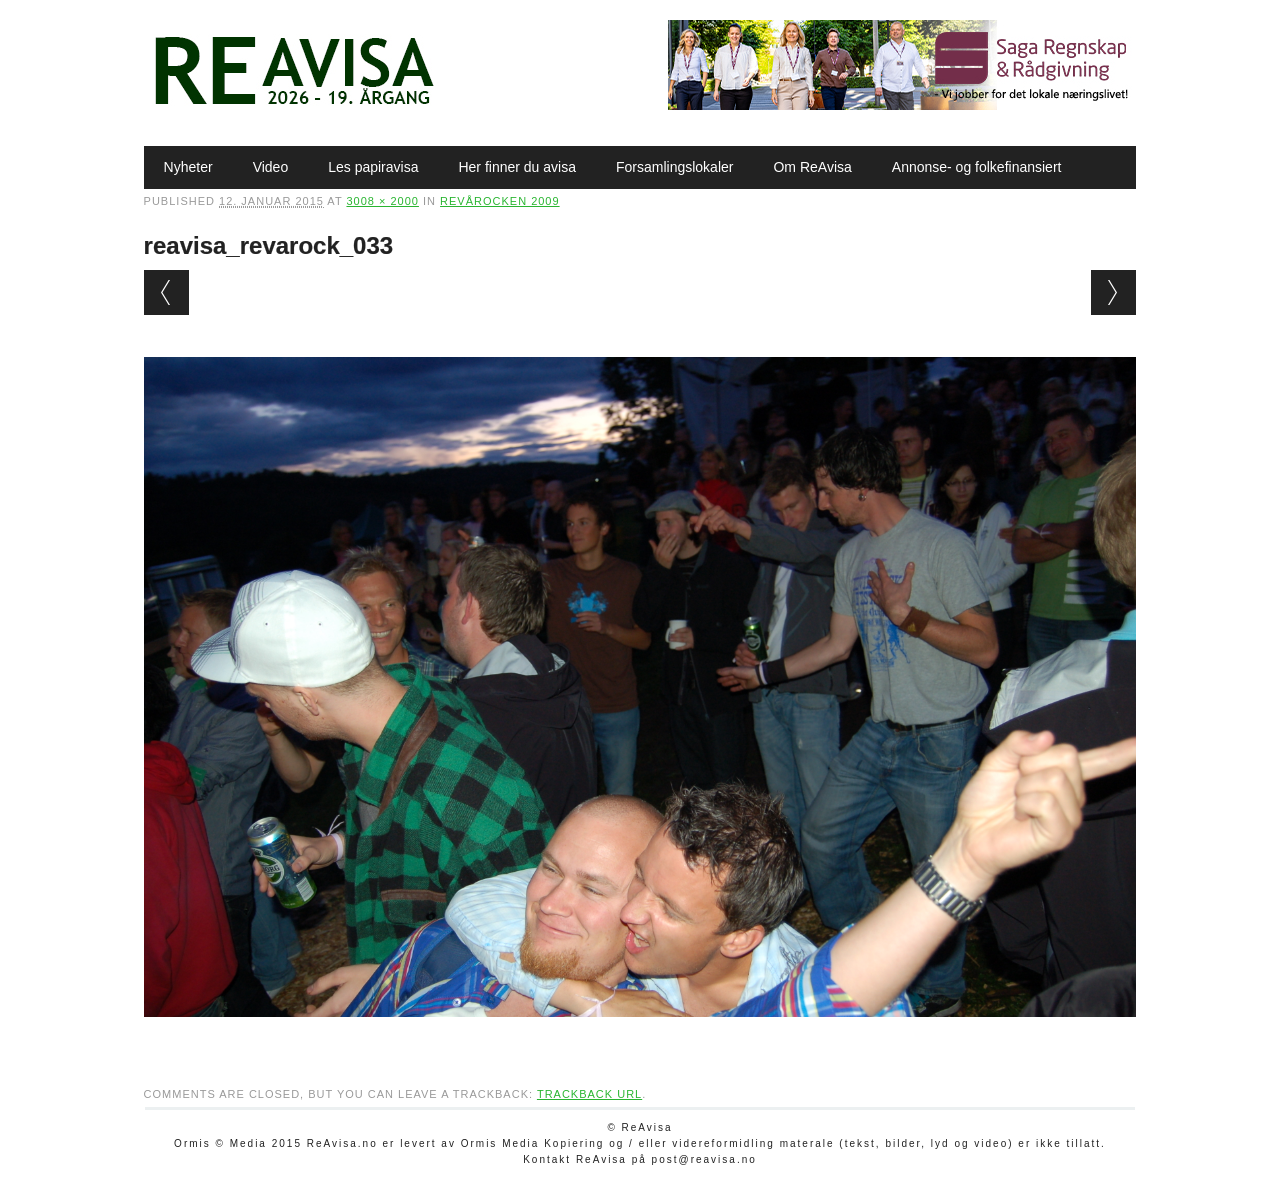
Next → (1113, 292)
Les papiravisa (373, 167)
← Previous (166, 292)
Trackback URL (589, 1094)
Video (271, 167)
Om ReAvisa (812, 167)
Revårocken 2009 (500, 201)
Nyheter (188, 167)
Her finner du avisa (517, 167)
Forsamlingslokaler (674, 167)
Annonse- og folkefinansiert (977, 167)
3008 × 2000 (382, 201)
